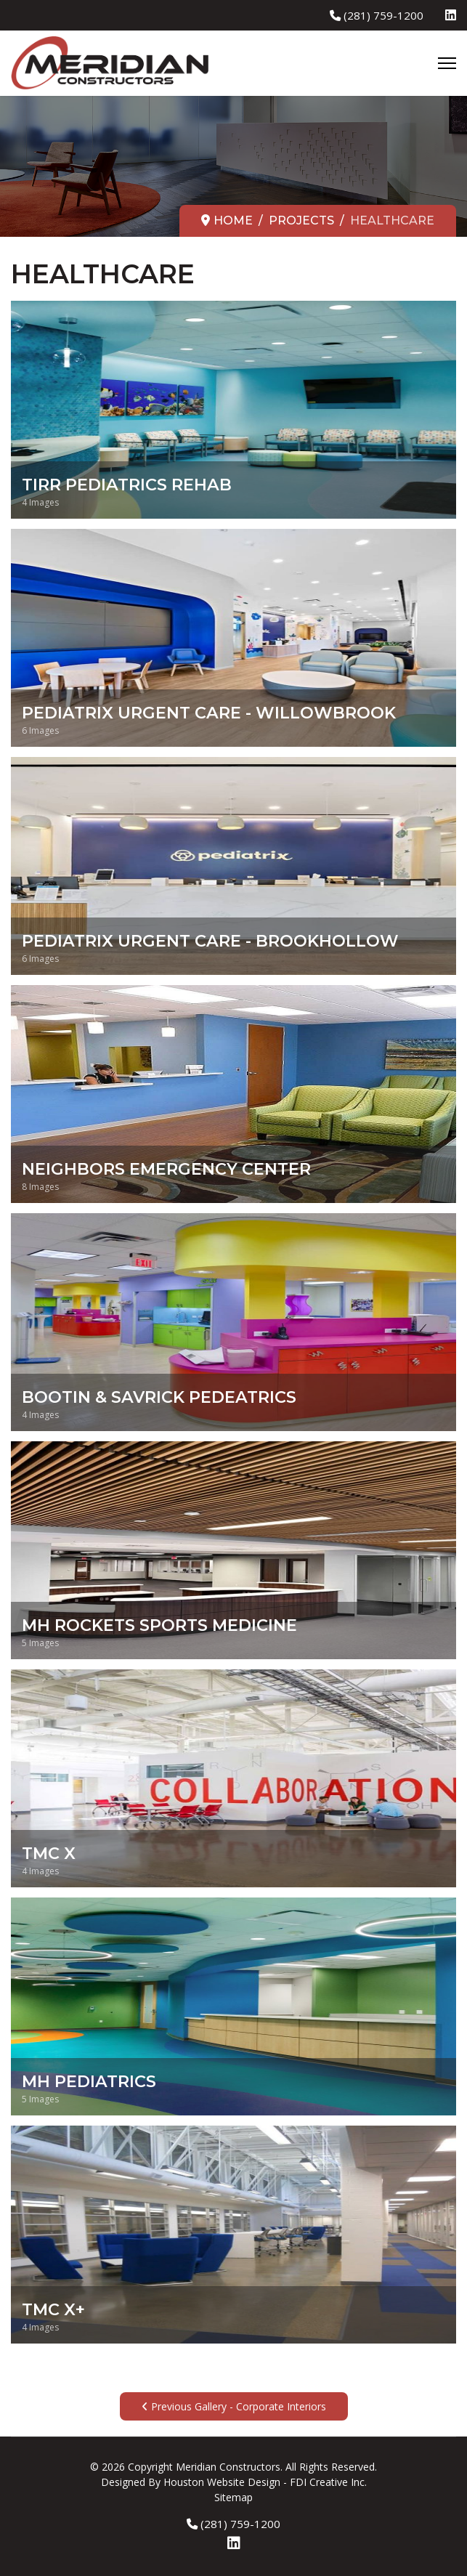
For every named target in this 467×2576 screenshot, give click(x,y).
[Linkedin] (450, 15)
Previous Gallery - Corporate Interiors (234, 2406)
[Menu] (447, 63)
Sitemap (233, 2497)
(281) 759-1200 (383, 15)
